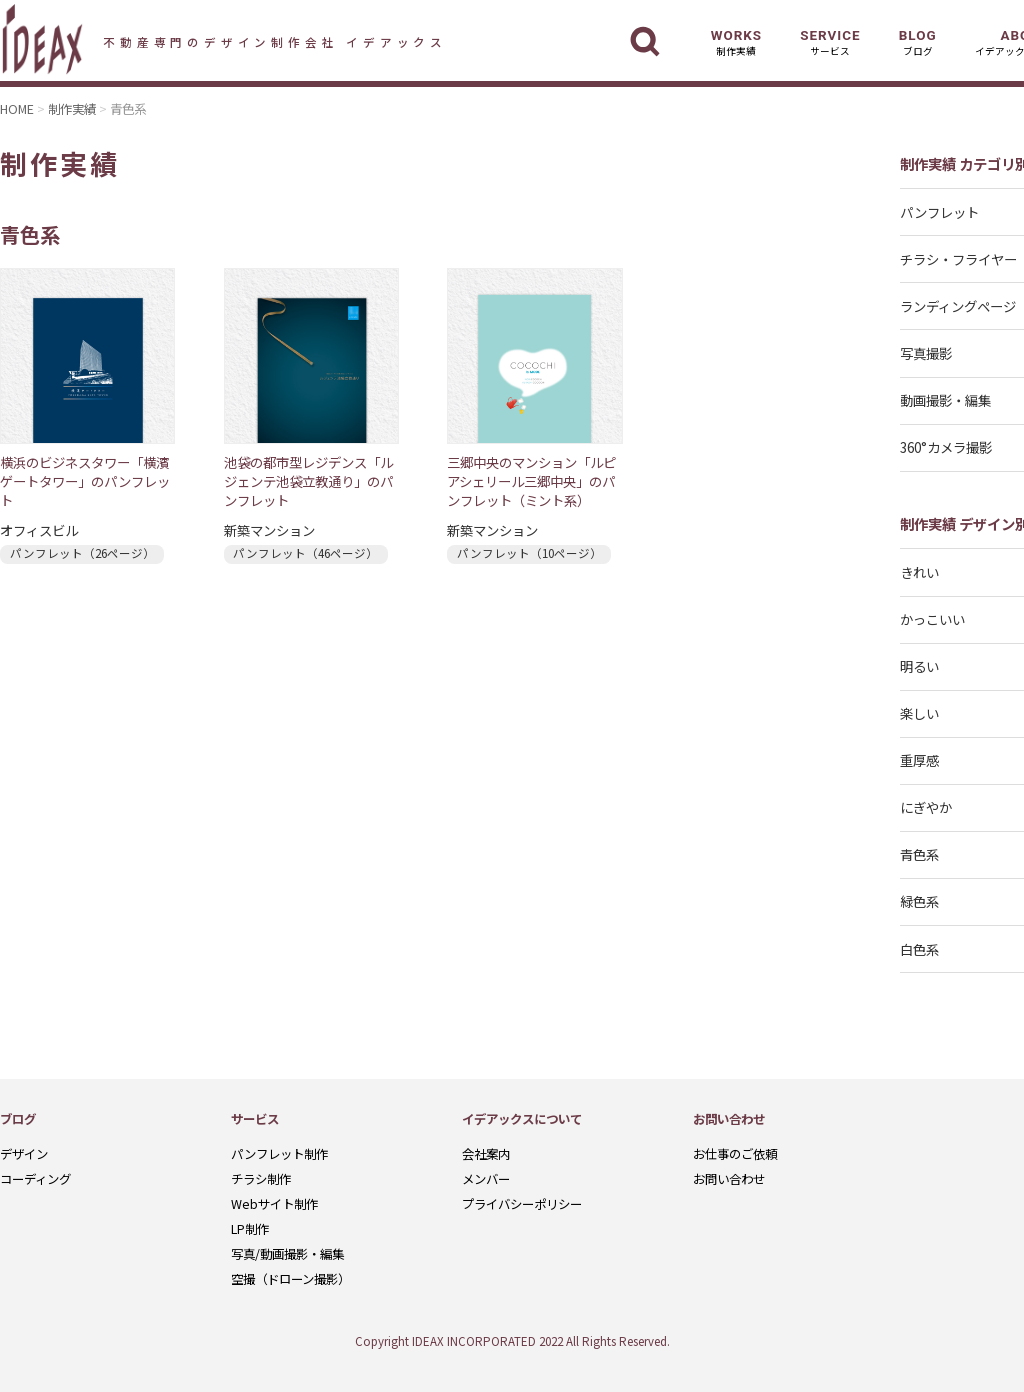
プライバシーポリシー (522, 1204)
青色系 (919, 854)
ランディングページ (958, 306)
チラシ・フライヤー (958, 259)
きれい (919, 572)
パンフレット (939, 212)
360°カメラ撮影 (946, 447)
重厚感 (919, 760)
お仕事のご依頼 (735, 1154)
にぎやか (926, 807)
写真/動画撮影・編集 (287, 1254)
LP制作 (250, 1229)
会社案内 (486, 1154)
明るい (919, 666)
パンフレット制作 (279, 1154)
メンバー (486, 1179)
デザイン (24, 1154)
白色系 (919, 949)
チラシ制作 (261, 1179)
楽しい (919, 713)
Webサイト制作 (274, 1204)
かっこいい (932, 619)
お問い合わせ (729, 1179)
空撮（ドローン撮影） (290, 1279)
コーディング (35, 1179)
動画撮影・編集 (945, 400)
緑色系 (919, 901)
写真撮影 (926, 353)
